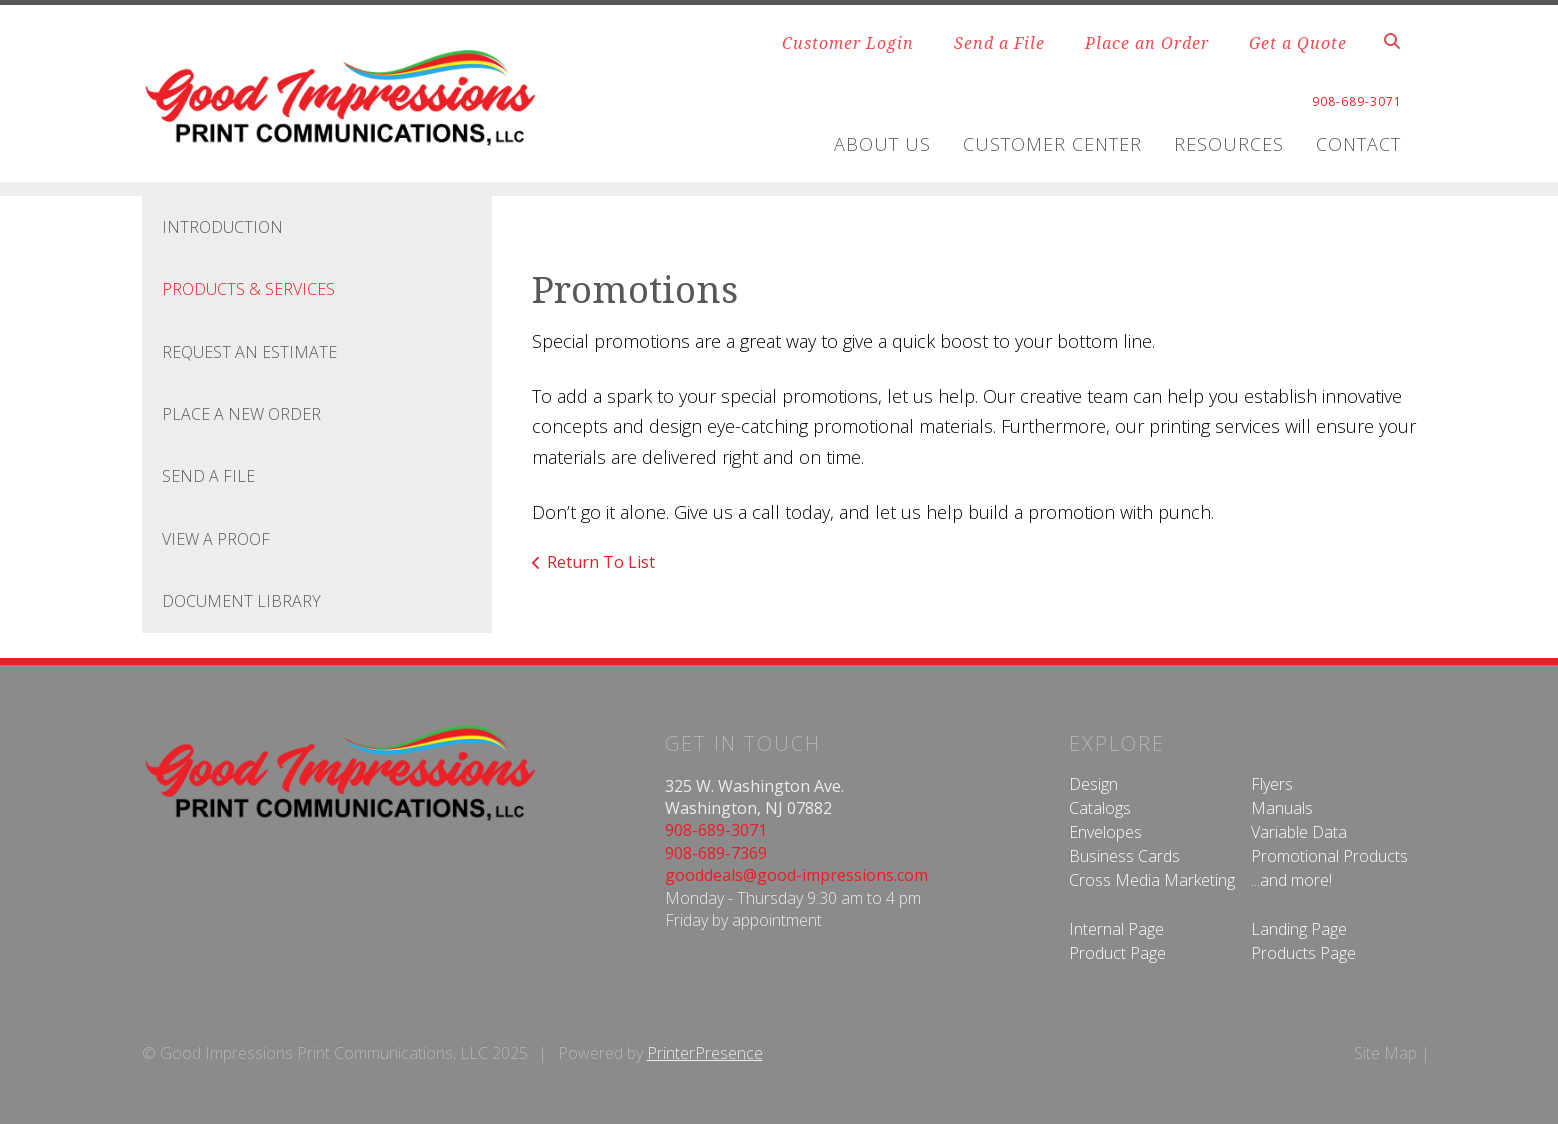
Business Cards (1124, 856)
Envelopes (1105, 832)
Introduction (222, 227)
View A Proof (216, 539)
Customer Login (848, 43)
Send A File (208, 476)
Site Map (1385, 1053)
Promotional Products (1329, 856)
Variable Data (1299, 832)
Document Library (241, 601)
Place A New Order (241, 414)
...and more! (1291, 880)
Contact (1358, 144)
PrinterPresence (705, 1053)
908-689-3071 (716, 830)
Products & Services (248, 289)
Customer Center (1052, 144)
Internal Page (1116, 929)
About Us (882, 144)
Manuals (1282, 808)
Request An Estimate (249, 352)
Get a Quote (1298, 43)
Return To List (601, 562)
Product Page (1117, 953)
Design (1093, 784)
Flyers (1272, 784)
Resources (1229, 144)
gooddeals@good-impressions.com (796, 875)
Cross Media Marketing (1152, 880)
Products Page (1303, 953)
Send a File (999, 43)
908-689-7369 (716, 853)
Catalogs (1100, 808)
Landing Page (1299, 929)
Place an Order (1147, 43)
